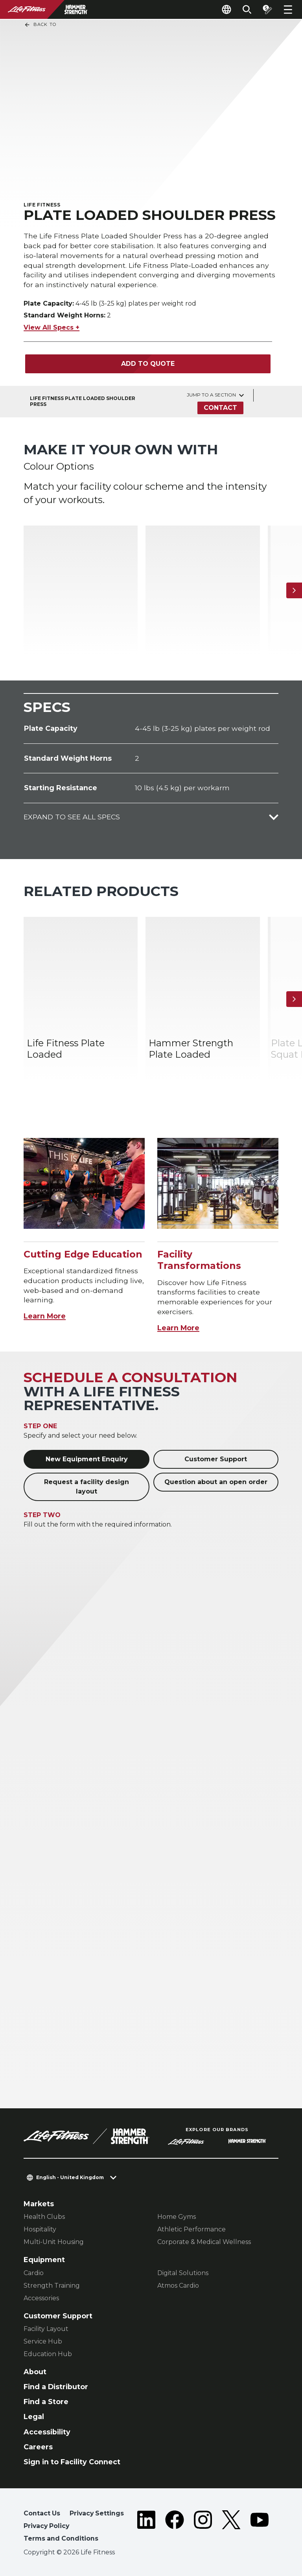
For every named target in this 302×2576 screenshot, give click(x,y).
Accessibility (47, 2432)
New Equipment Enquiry (87, 1459)
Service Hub (43, 2341)
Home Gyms (176, 2216)
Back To (40, 25)
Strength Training (52, 2285)
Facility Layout (46, 2329)
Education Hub (48, 2354)
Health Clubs (44, 2216)
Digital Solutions (182, 2273)
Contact (220, 407)
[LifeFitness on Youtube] (259, 2527)
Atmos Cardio (178, 2285)
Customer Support (215, 1459)
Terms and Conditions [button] (61, 2538)
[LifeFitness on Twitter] (231, 2527)
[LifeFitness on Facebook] (174, 2527)
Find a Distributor (56, 2386)
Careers (38, 2447)
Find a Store (46, 2401)
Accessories (41, 2298)
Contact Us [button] (42, 2513)
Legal (34, 2416)
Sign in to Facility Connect (72, 2462)
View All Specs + (51, 327)
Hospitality (40, 2229)
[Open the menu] (288, 9)
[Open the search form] (247, 9)
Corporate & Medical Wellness (204, 2242)
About (35, 2372)
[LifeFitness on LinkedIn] (146, 2527)
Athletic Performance (191, 2229)
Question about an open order (215, 1482)
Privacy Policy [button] (46, 2526)
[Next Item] (294, 590)
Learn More (45, 1316)
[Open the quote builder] (267, 9)
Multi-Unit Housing (54, 2242)
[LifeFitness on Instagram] (202, 2527)
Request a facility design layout (86, 1486)
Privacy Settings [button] (97, 2513)
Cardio (34, 2273)
